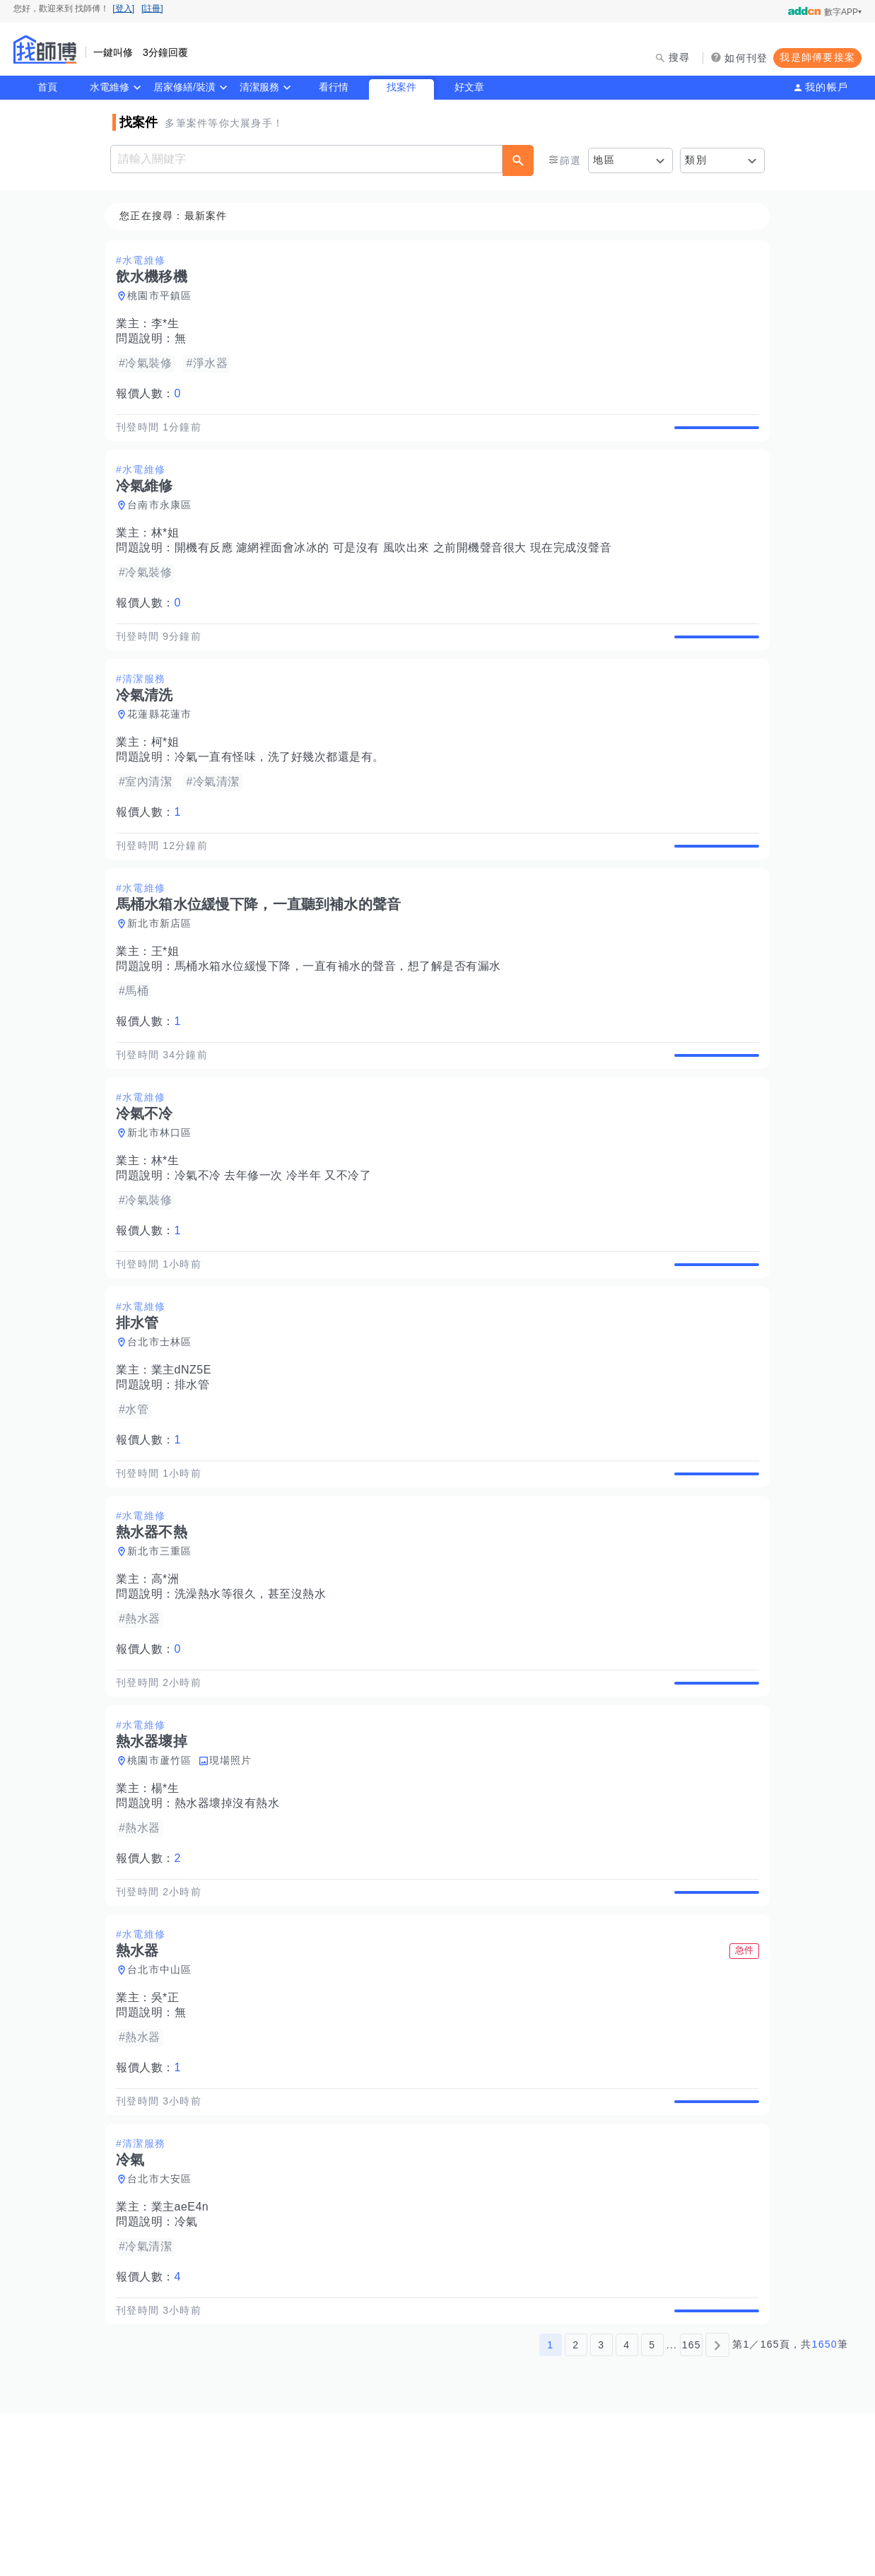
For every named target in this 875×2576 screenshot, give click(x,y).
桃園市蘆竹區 (163, 1874)
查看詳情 (712, 435)
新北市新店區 (163, 972)
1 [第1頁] (550, 2507)
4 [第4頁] (626, 2507)
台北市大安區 (163, 2325)
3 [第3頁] (601, 2507)
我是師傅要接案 (817, 57)
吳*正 (169, 2128)
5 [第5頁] (652, 2507)
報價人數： (152, 394)
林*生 (169, 1226)
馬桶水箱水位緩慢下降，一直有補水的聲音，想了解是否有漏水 (342, 1015)
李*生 (169, 324)
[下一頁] (717, 2507)
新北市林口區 (163, 1198)
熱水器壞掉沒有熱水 (231, 1917)
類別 (696, 159)
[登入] (123, 8)
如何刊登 (746, 58)
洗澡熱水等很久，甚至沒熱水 (255, 1692)
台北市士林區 (163, 1423)
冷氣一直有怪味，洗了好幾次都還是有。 (284, 790)
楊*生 (169, 1903)
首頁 (47, 87)
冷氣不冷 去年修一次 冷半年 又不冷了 (277, 1241)
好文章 (469, 87)
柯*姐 (169, 775)
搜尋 (680, 57)
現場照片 (235, 1874)
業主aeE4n (184, 2354)
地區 (604, 159)
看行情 (333, 87)
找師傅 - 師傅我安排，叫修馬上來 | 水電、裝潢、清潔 (45, 49)
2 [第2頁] (575, 2507)
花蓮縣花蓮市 (163, 747)
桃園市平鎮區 (163, 296)
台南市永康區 (163, 521)
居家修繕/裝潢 (184, 87)
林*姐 (169, 550)
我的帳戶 (826, 87)
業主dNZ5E (185, 1452)
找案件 (401, 87)
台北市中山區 (163, 2100)
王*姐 (169, 1001)
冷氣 (190, 2369)
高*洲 (169, 1677)
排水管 (196, 1466)
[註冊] (152, 8)
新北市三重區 (163, 1649)
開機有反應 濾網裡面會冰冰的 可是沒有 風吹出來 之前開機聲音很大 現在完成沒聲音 (397, 564)
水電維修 (109, 87)
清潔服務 (259, 87)
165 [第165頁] (691, 2507)
